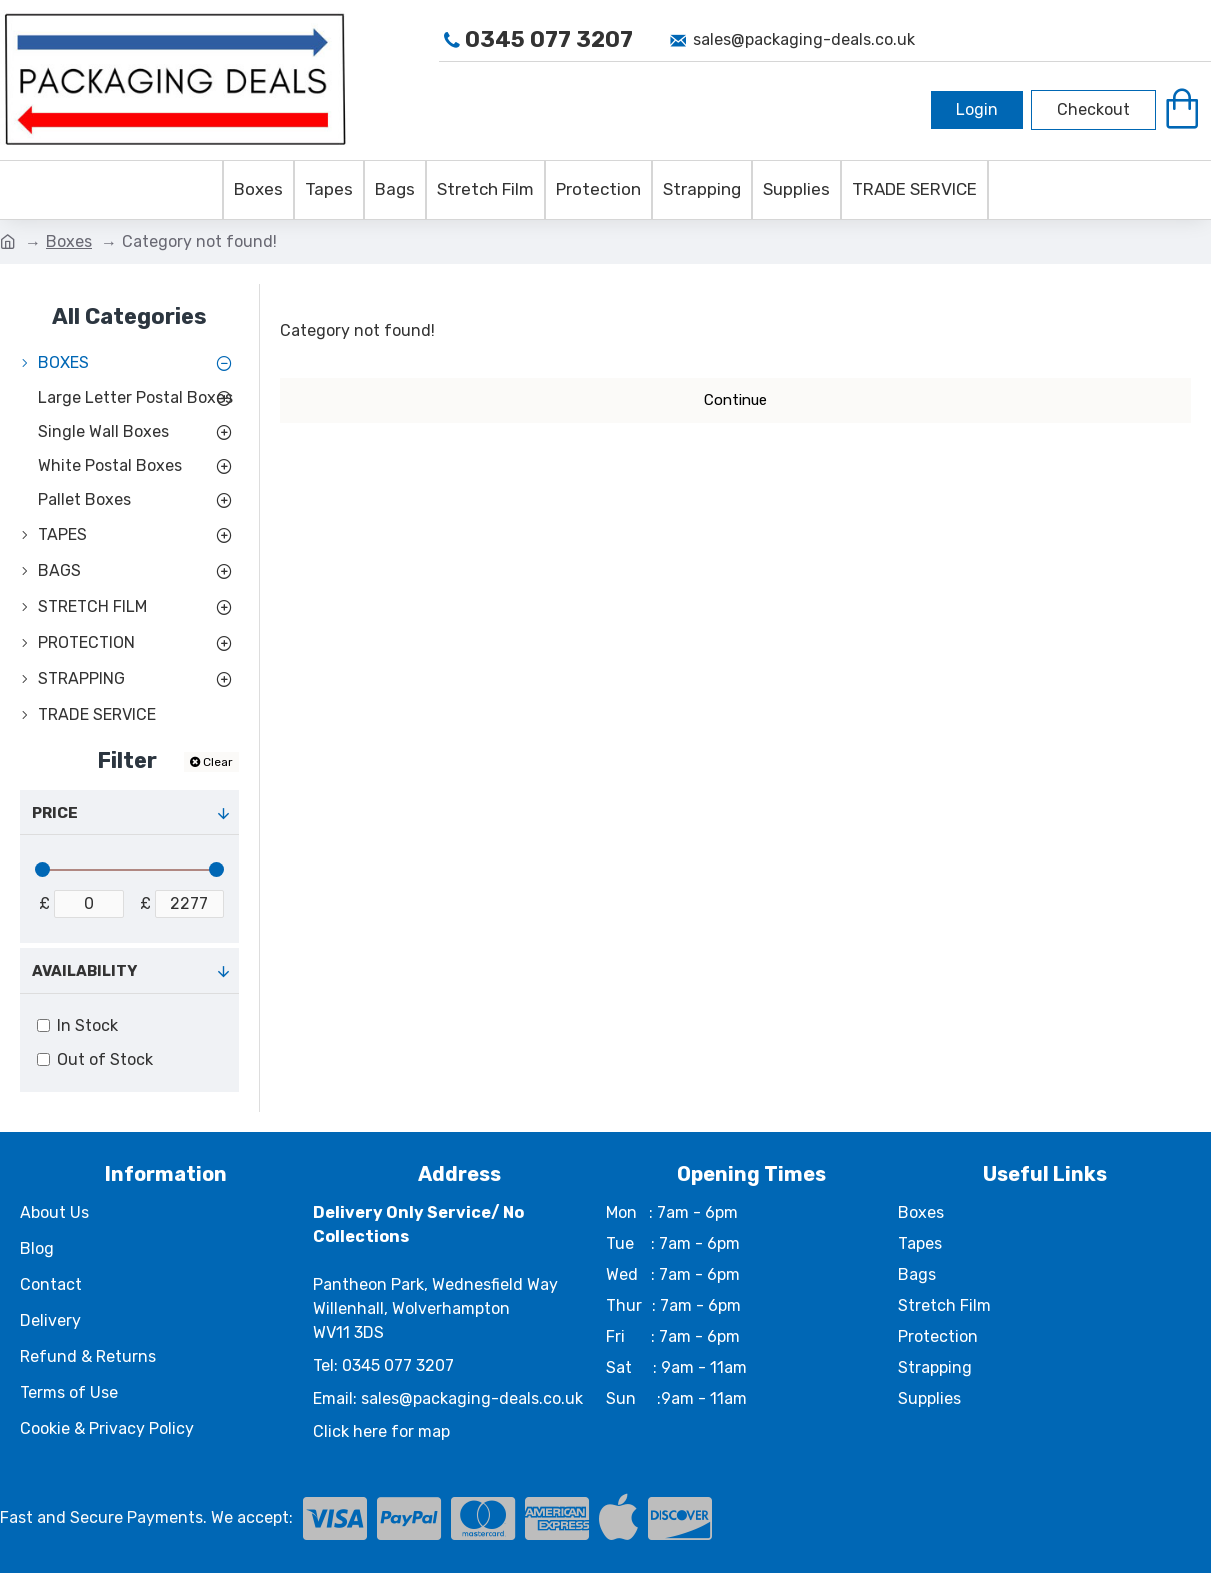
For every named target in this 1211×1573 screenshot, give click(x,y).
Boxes (69, 241)
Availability (84, 971)
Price (55, 813)
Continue (735, 400)
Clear (218, 762)
